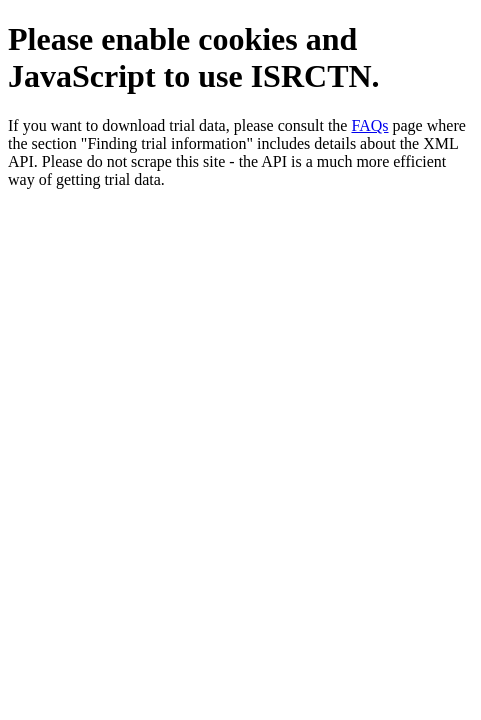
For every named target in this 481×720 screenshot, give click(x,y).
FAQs (369, 125)
